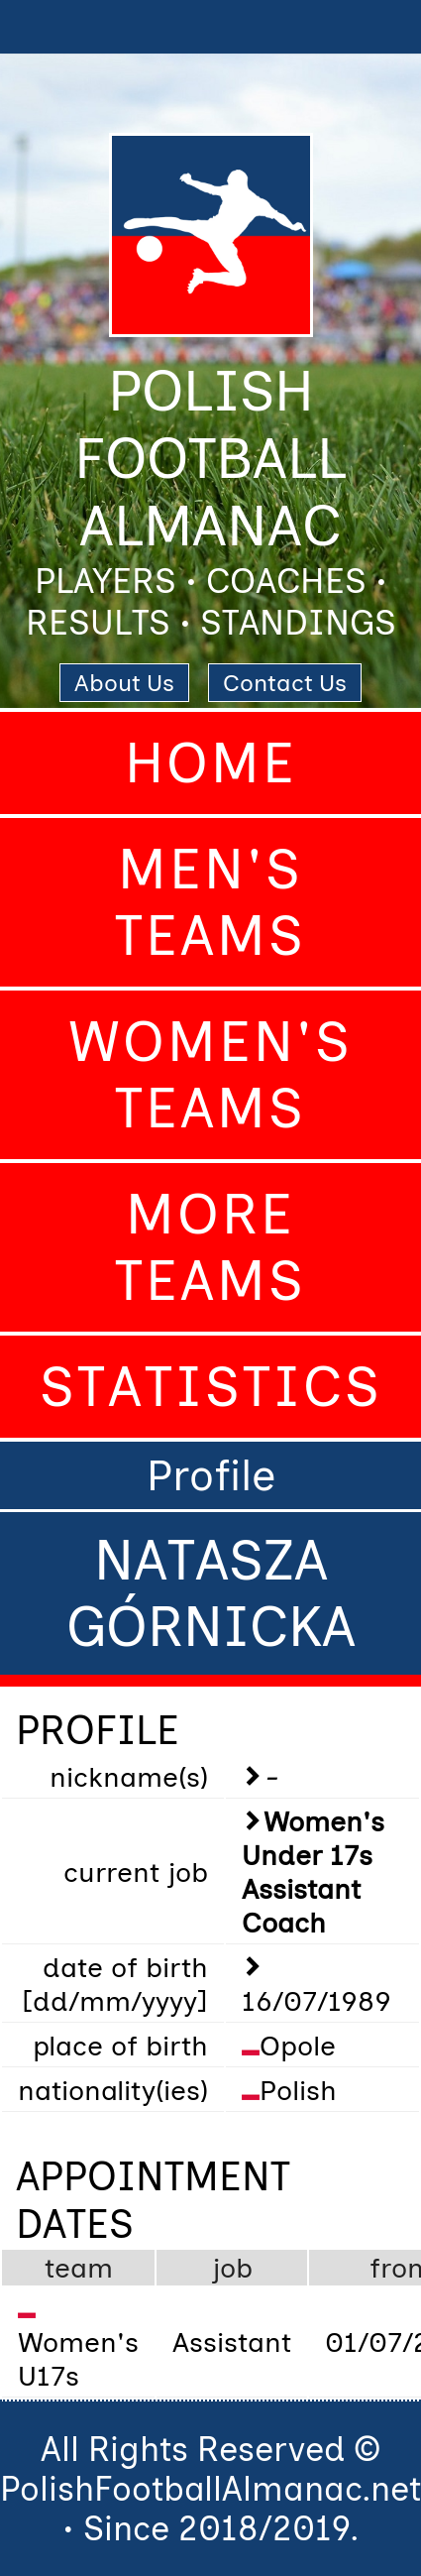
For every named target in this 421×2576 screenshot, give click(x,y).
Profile (211, 1475)
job (232, 2267)
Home (211, 763)
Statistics (211, 1386)
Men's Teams (210, 902)
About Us (124, 682)
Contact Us (285, 682)
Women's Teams (210, 1074)
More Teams (210, 1247)
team (79, 2267)
